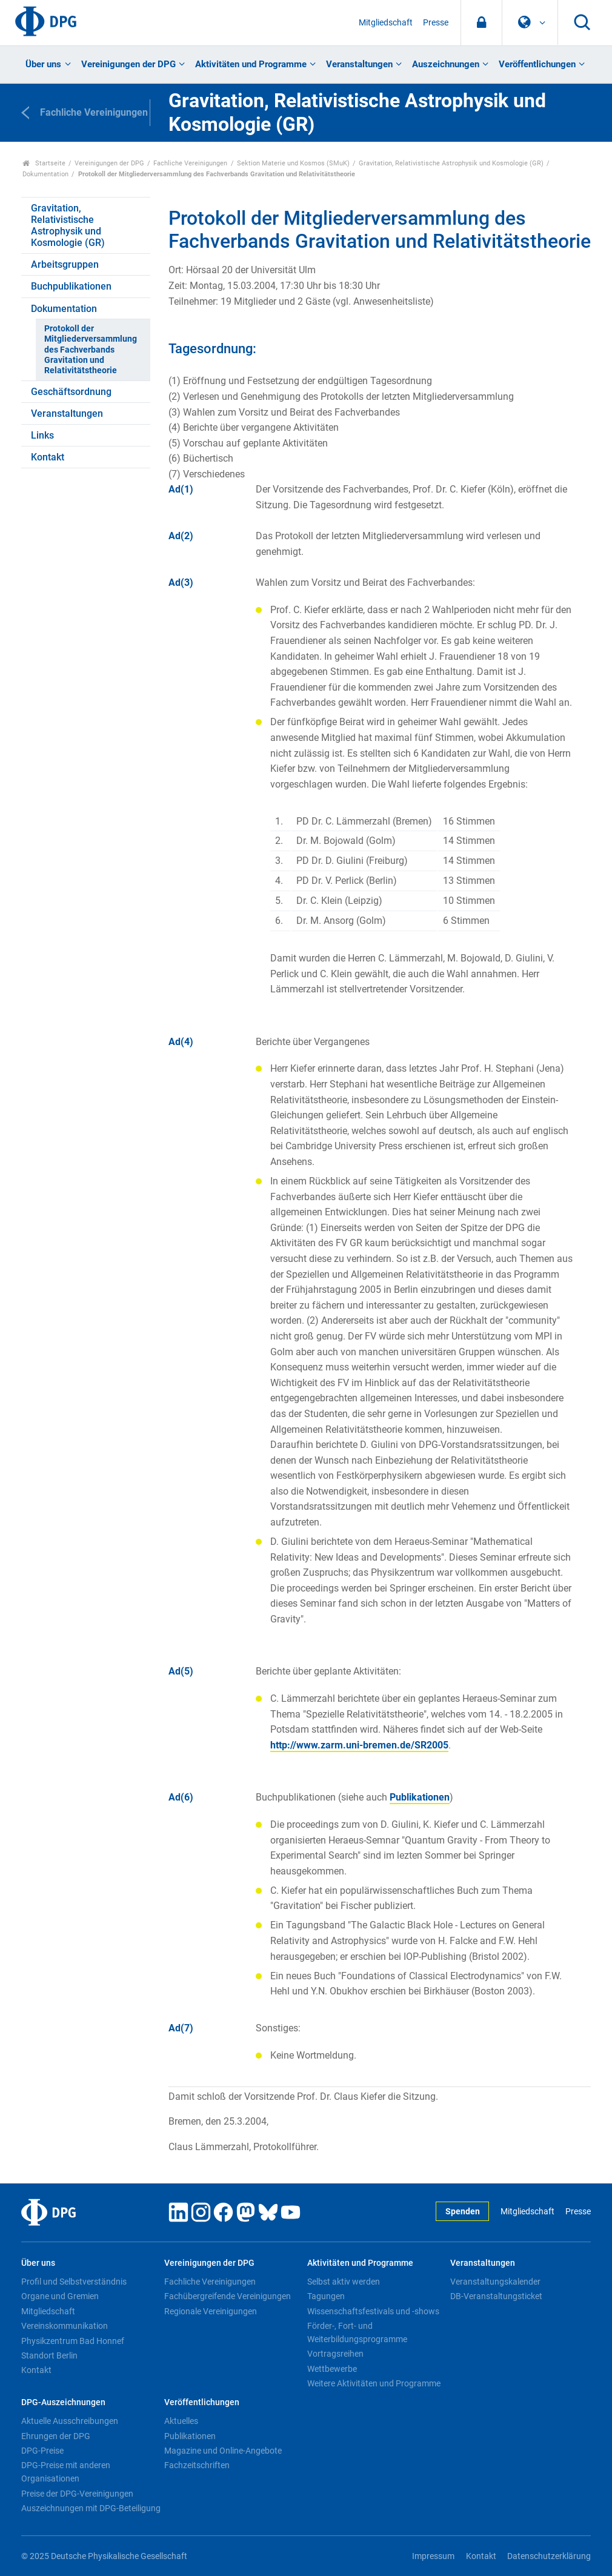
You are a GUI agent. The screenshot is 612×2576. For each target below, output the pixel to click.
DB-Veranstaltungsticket (496, 2296)
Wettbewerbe (332, 2369)
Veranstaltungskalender (495, 2281)
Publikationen (420, 1797)
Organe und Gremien (60, 2296)
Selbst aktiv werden (343, 2281)
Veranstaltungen (359, 64)
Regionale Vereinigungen (210, 2311)
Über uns (43, 64)
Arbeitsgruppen (65, 264)
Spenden (462, 2211)
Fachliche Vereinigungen (190, 163)
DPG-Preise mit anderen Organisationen (65, 2471)
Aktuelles (181, 2421)
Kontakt (47, 457)
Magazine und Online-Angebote (223, 2450)
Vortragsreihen (335, 2354)
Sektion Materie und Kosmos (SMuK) (293, 163)
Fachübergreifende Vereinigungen (227, 2296)
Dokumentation (45, 174)
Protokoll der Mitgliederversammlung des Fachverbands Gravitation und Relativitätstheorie (90, 350)
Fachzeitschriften (197, 2465)
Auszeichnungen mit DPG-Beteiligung (91, 2508)
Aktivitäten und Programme (251, 64)
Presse (435, 23)
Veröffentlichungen (537, 64)
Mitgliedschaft (386, 23)
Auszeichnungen (445, 64)
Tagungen (326, 2296)
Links (42, 435)
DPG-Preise (42, 2450)
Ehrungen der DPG (55, 2436)
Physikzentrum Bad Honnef (72, 2341)
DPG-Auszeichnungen (63, 2402)
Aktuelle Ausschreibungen (69, 2421)
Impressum (433, 2556)
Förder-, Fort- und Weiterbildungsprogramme (357, 2332)
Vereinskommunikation (64, 2326)
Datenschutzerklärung (549, 2556)
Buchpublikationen (71, 286)
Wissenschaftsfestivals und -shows (373, 2311)
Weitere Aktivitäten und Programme (374, 2383)
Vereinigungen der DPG (128, 64)
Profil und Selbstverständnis (74, 2281)
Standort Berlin (49, 2355)
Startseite (43, 163)
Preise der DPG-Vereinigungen (77, 2493)
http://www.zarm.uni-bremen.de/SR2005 (359, 1745)
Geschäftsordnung (71, 391)
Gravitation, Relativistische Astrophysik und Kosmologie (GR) (451, 163)
